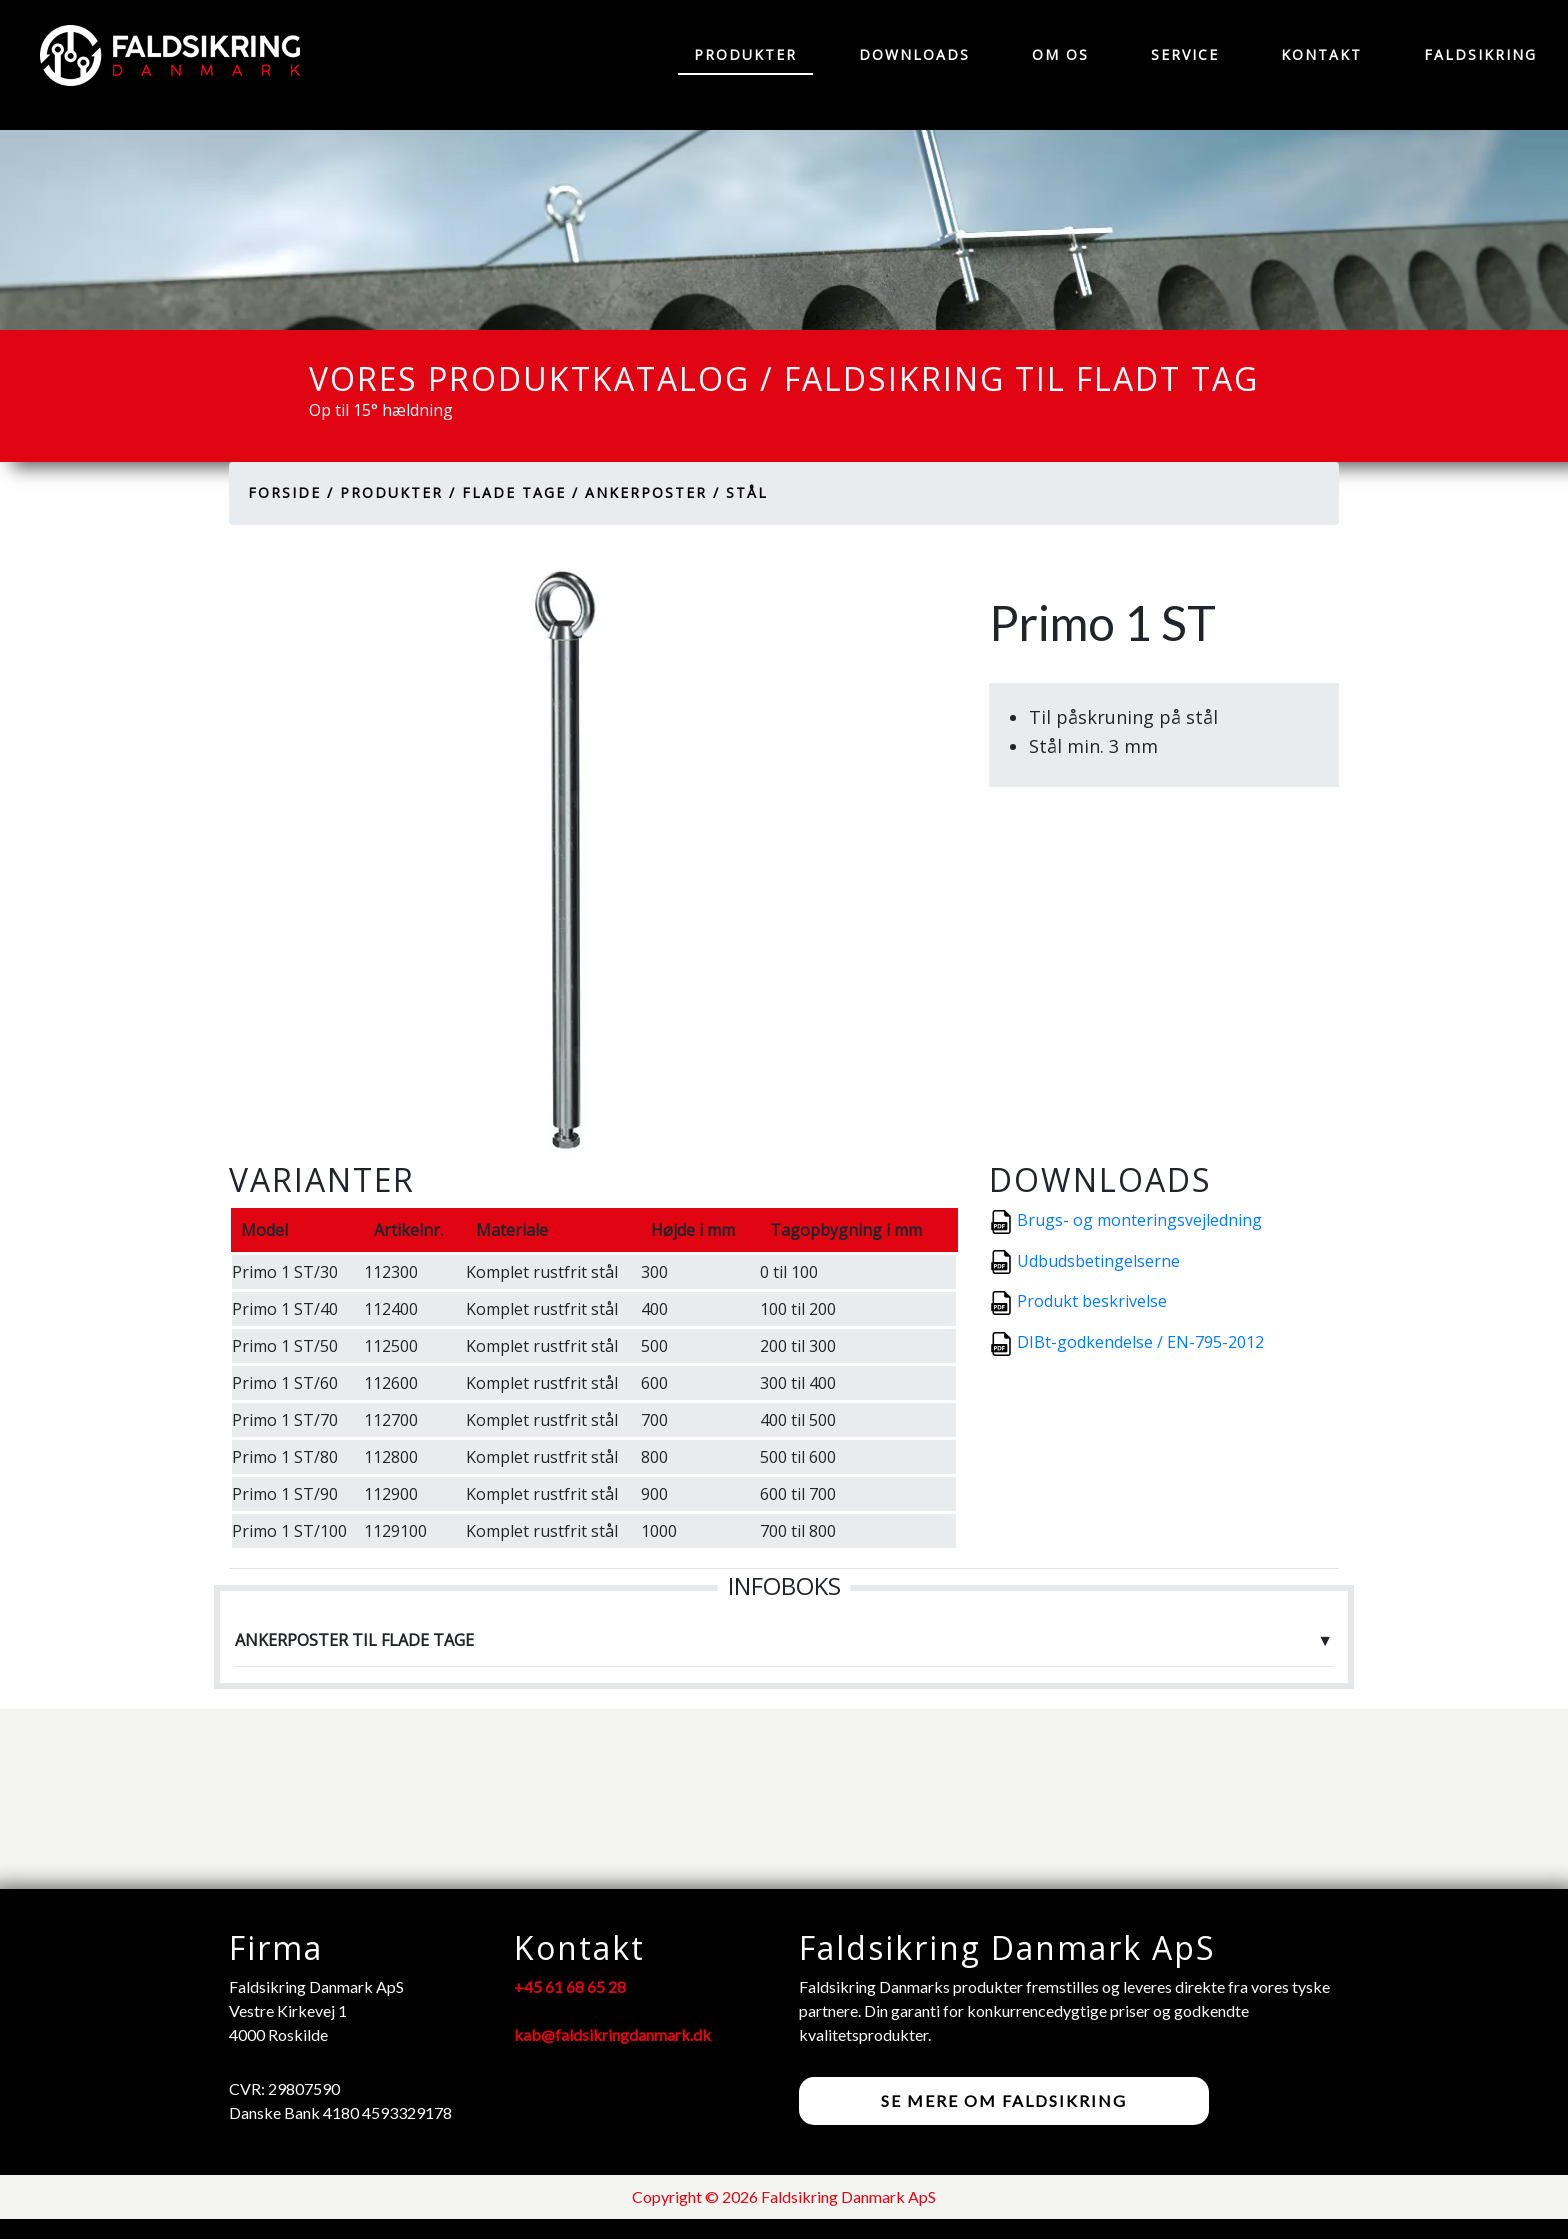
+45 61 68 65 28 (570, 1986)
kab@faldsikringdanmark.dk (612, 2034)
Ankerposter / (652, 492)
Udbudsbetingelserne (1098, 1261)
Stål (747, 492)
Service (1185, 54)
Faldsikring (1480, 54)
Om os (1060, 54)
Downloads (914, 54)
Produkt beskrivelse (1092, 1301)
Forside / (291, 492)
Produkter (745, 54)
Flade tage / (520, 492)
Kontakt (1321, 54)
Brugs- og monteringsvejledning (1139, 1220)
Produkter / (398, 492)
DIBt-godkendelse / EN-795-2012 (1140, 1342)
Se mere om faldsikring (1004, 2100)
